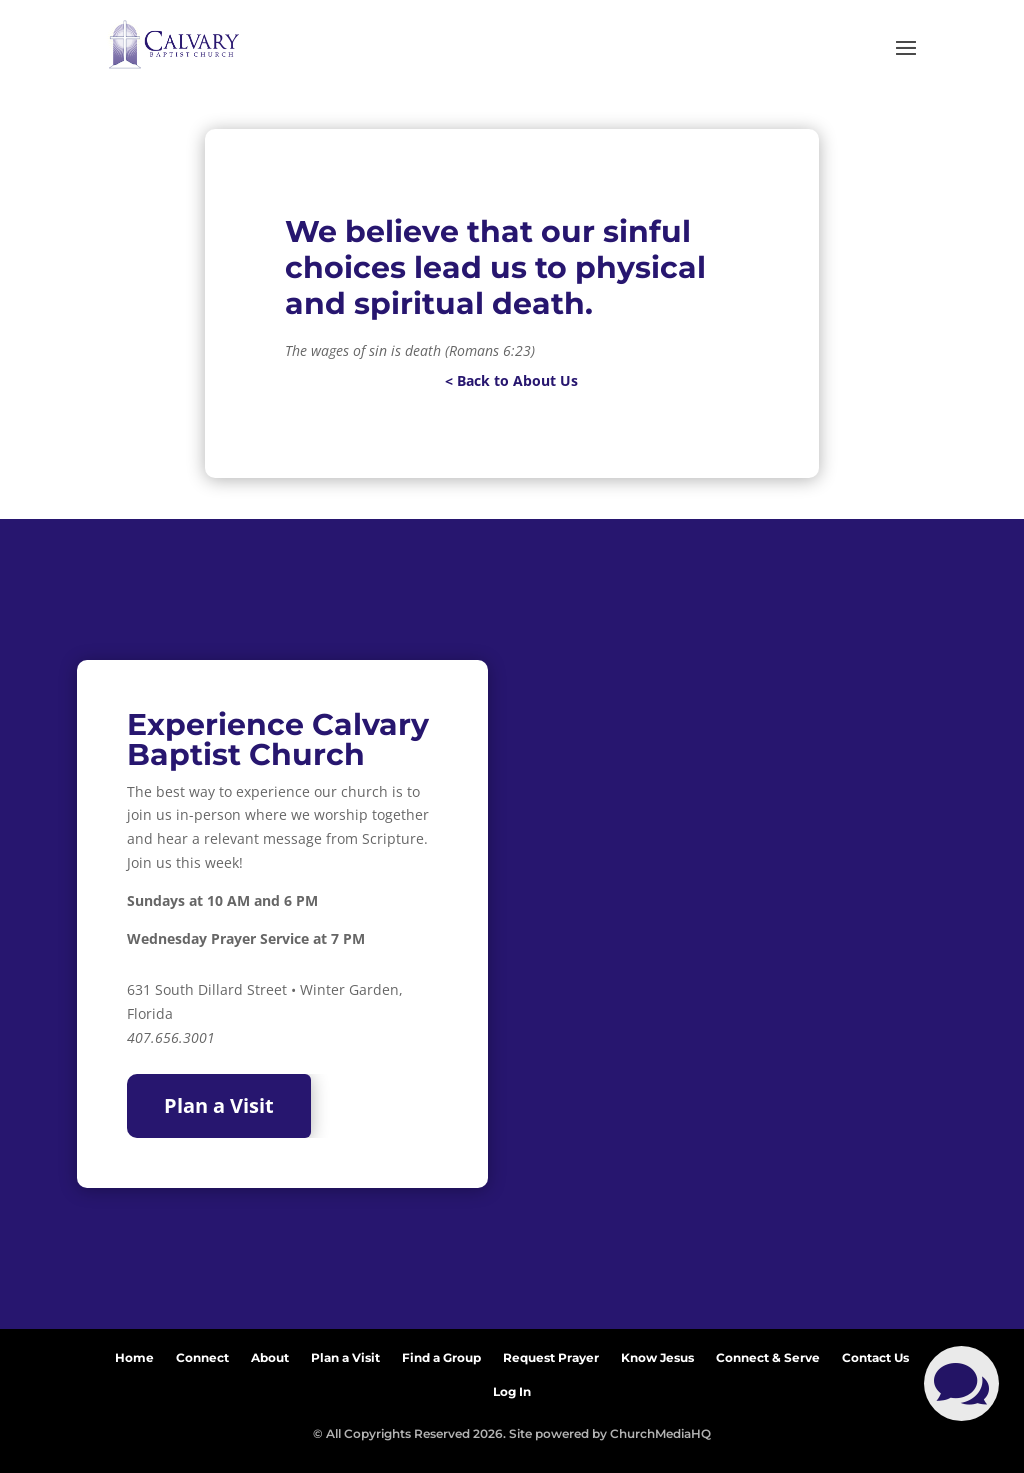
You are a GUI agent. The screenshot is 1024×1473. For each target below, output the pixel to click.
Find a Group (441, 1354)
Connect (202, 1354)
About (270, 1354)
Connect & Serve (768, 1354)
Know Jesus (657, 1354)
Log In (512, 1388)
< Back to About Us (511, 380)
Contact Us (875, 1354)
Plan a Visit (219, 1105)
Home (134, 1354)
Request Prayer (551, 1354)
